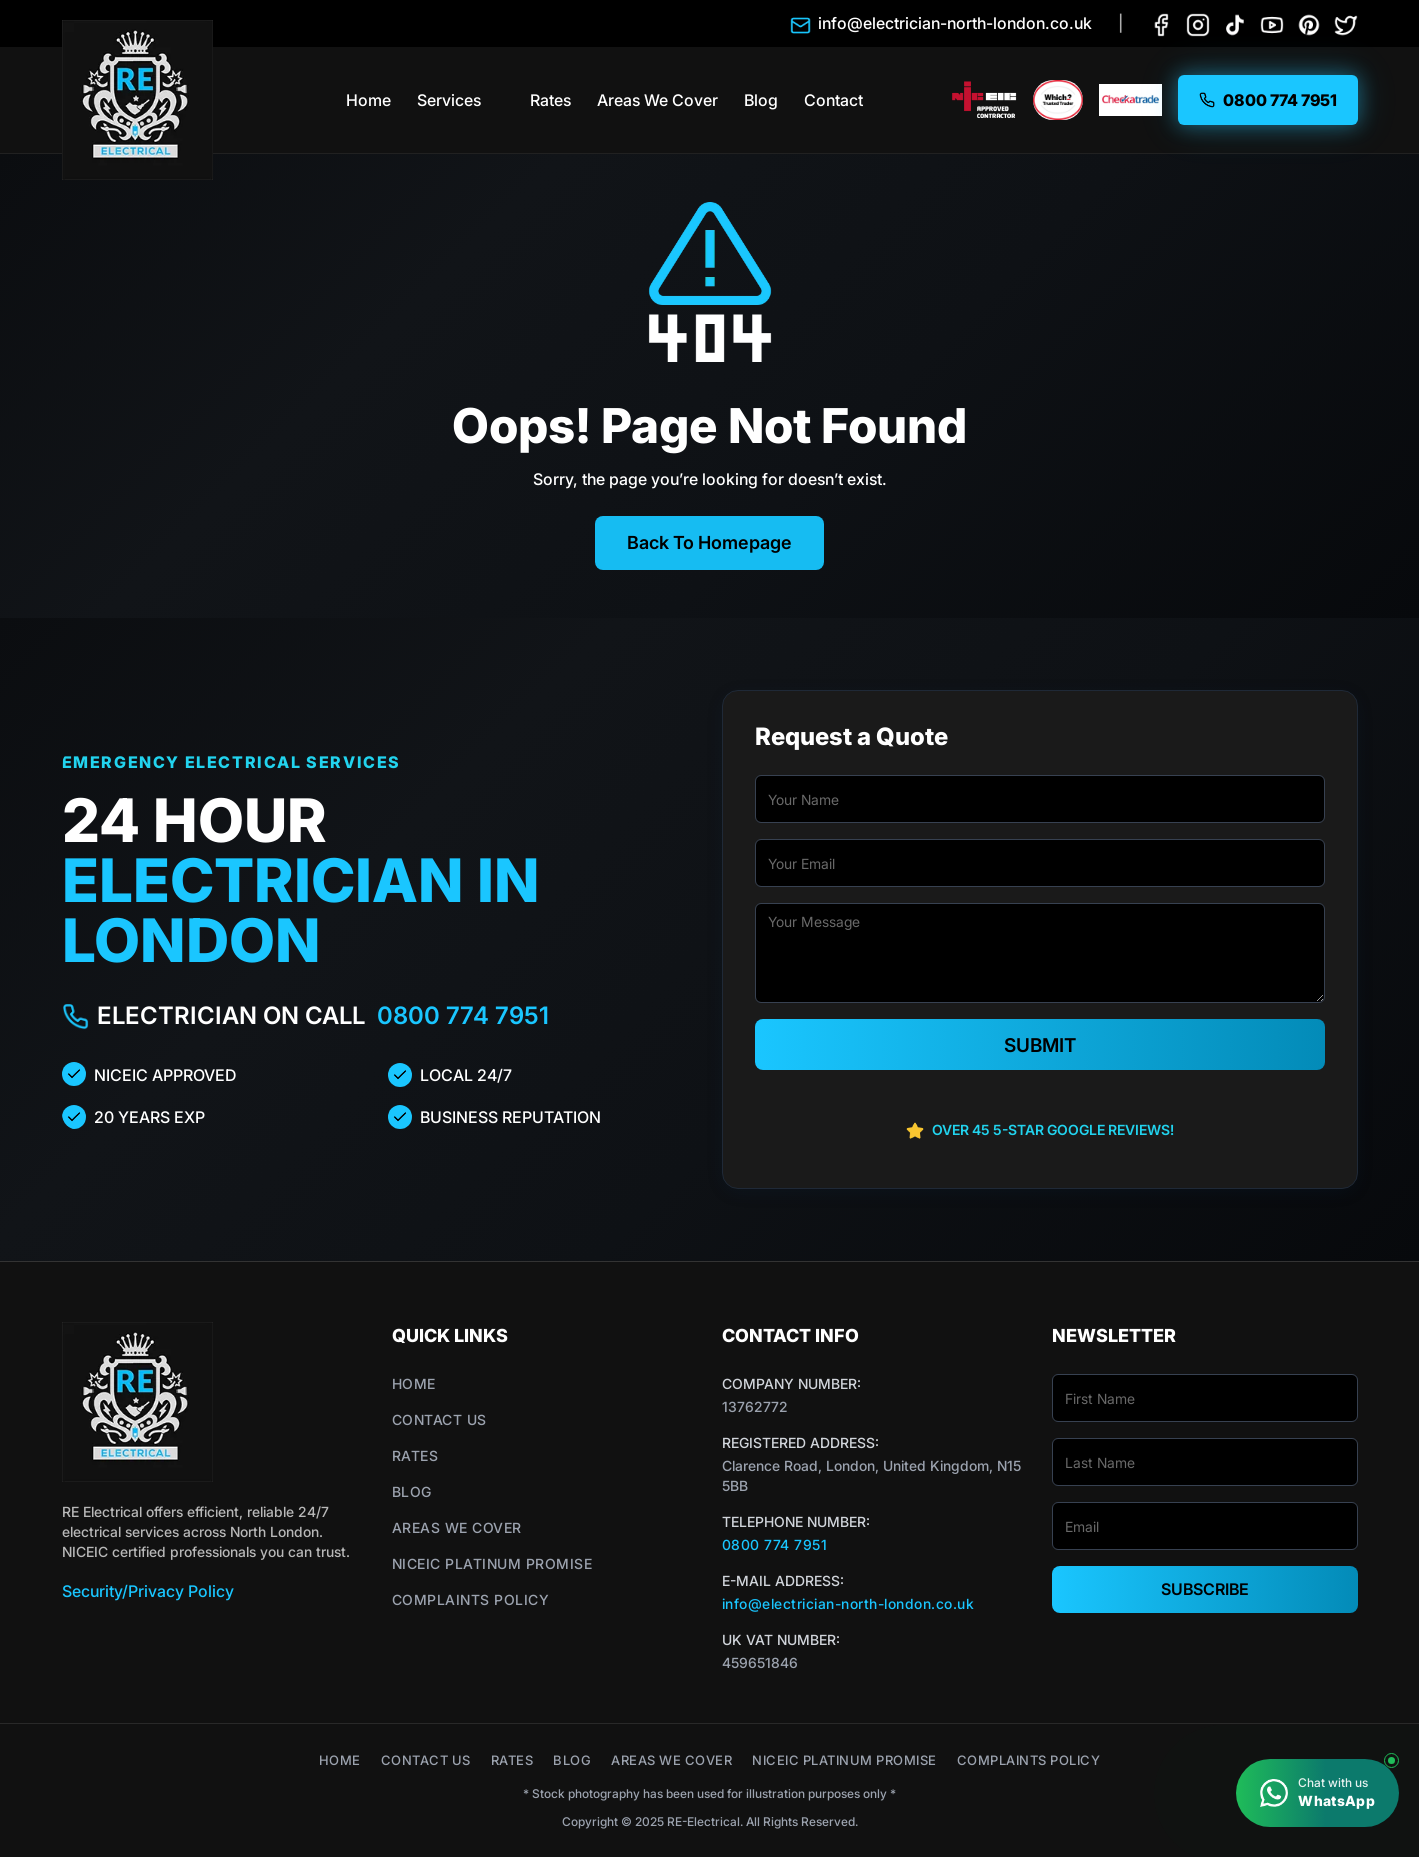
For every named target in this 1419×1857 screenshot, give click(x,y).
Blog (761, 100)
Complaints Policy (471, 1599)
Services (449, 100)
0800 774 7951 (463, 1015)
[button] (500, 100)
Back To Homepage (709, 542)
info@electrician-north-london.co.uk (848, 1603)
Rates (550, 100)
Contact (833, 100)
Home (368, 100)
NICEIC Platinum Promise (492, 1563)
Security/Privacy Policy (148, 1591)
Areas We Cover (657, 100)
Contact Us (439, 1419)
